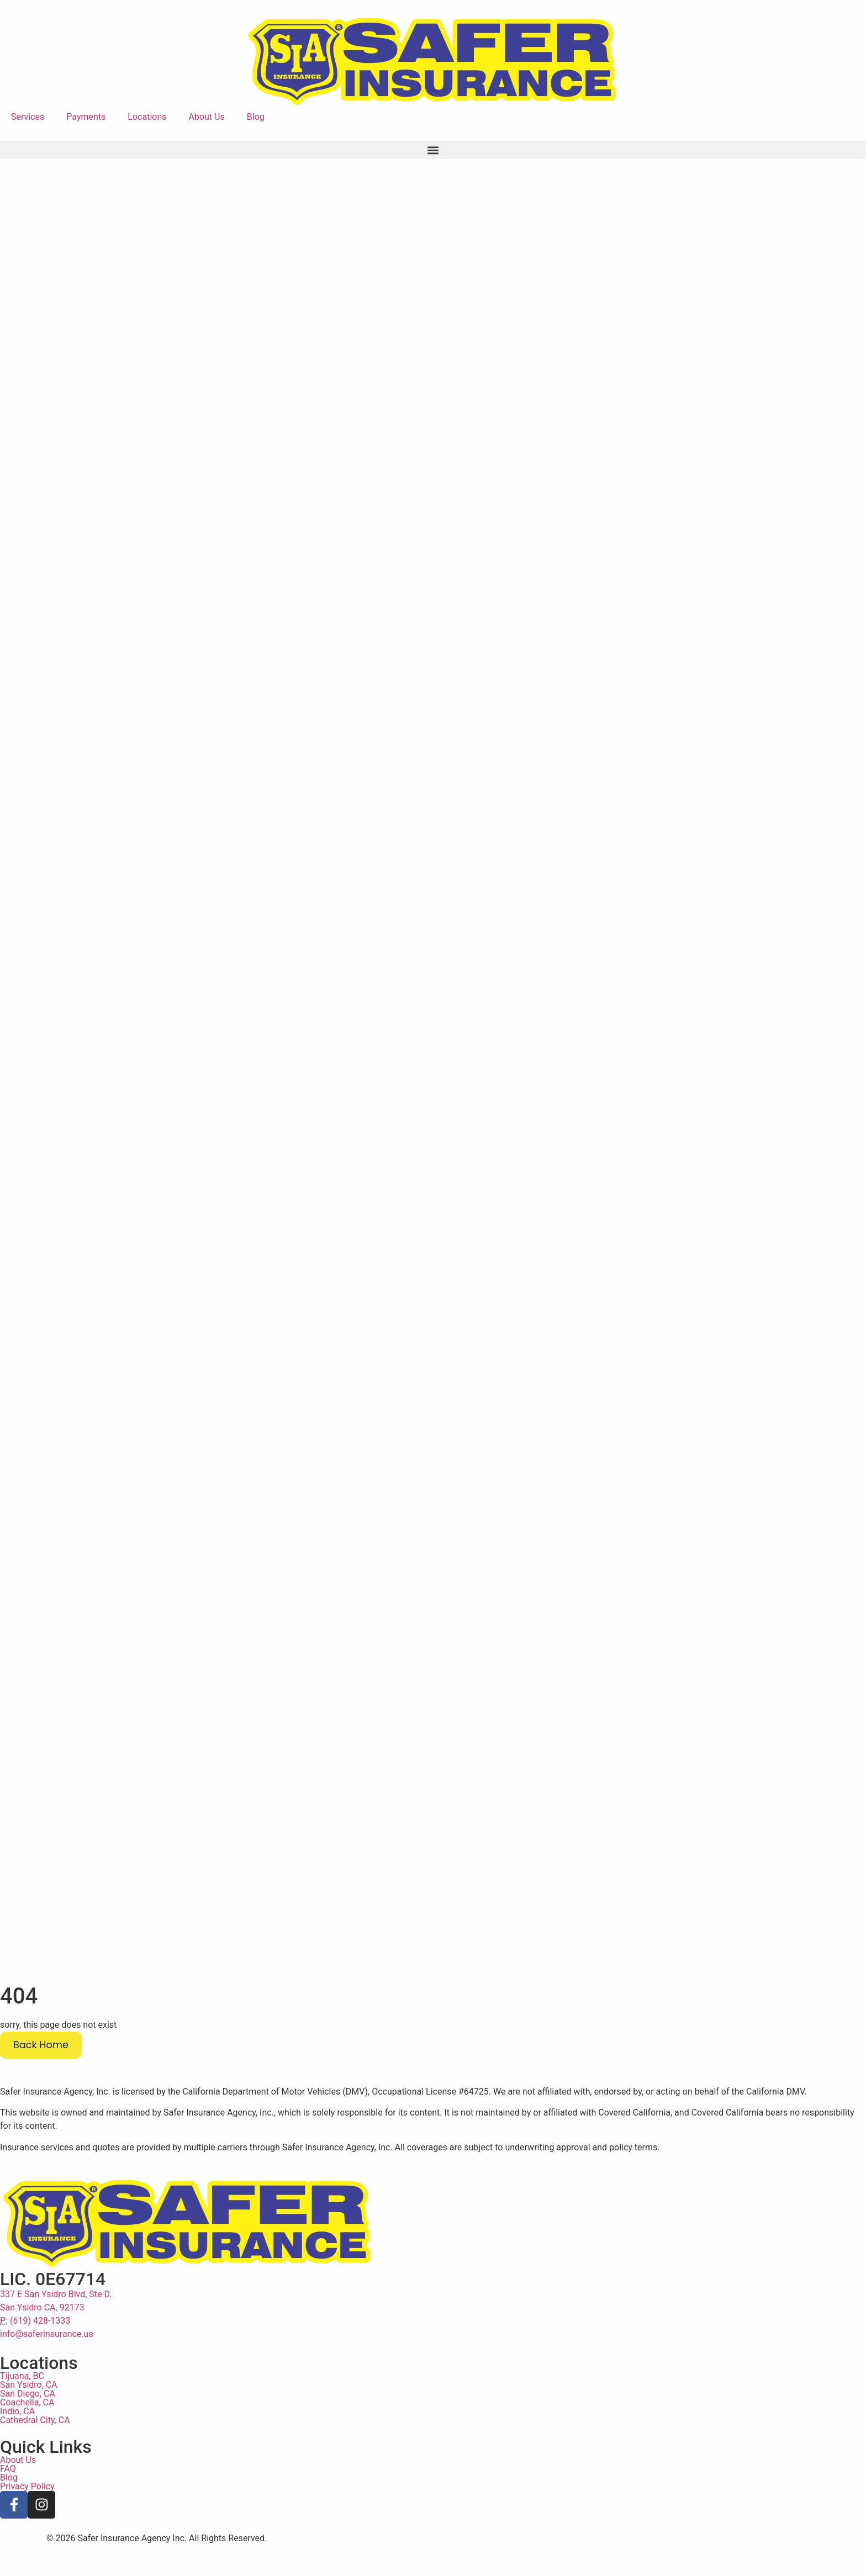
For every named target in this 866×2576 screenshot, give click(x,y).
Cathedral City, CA (35, 2451)
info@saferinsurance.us (46, 2365)
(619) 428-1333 (35, 2351)
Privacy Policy (27, 2517)
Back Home (41, 2076)
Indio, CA (17, 2442)
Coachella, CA (27, 2433)
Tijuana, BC (22, 2407)
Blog (256, 117)
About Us (207, 117)
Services (27, 117)
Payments (85, 117)
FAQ (8, 2499)
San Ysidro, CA (28, 2415)
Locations (147, 117)
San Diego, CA (27, 2424)
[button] (433, 150)
